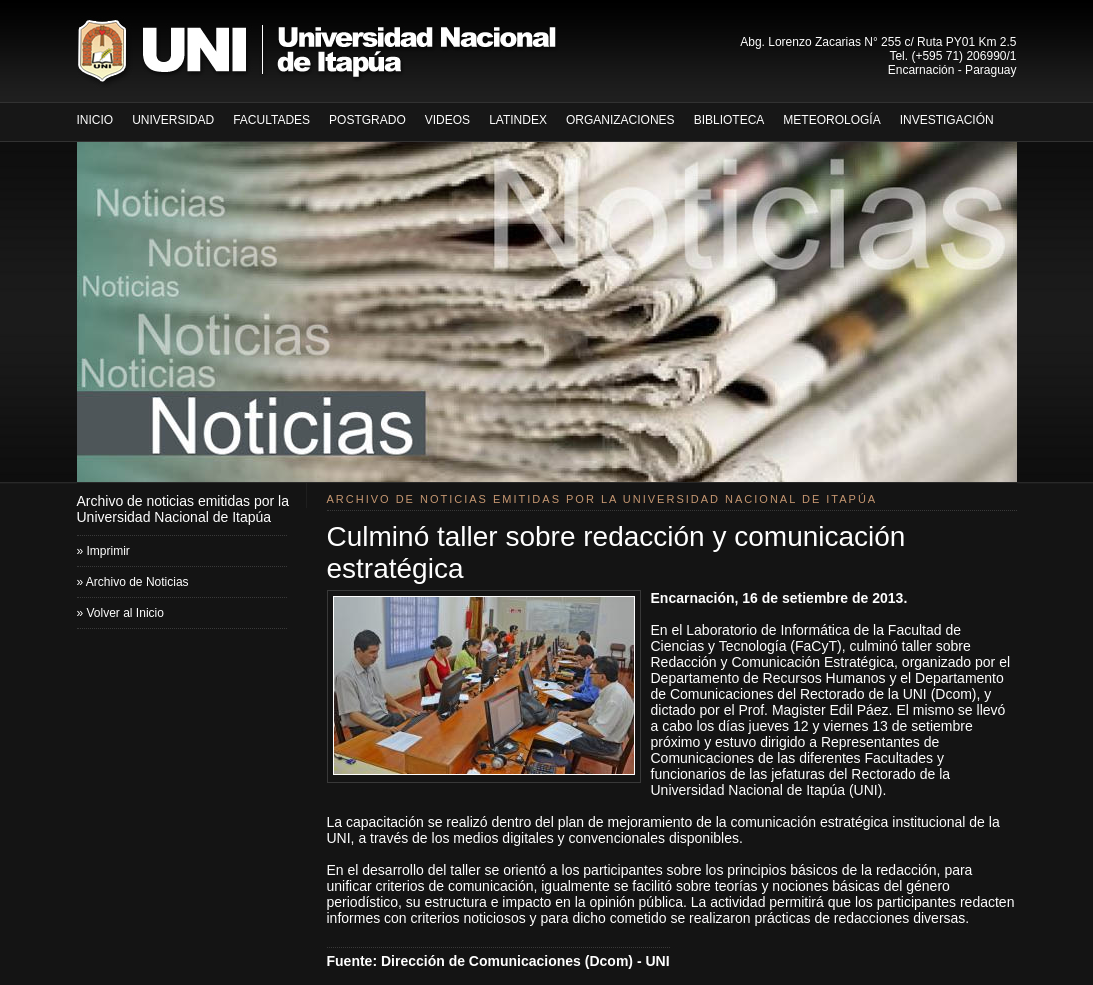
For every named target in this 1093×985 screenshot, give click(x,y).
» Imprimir (103, 551)
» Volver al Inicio (120, 613)
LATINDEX (518, 120)
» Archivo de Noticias (133, 582)
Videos (447, 120)
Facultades (271, 120)
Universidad (173, 120)
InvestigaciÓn (947, 120)
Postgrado (367, 120)
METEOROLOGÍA (831, 120)
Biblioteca (729, 120)
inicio (95, 120)
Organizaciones (620, 120)
